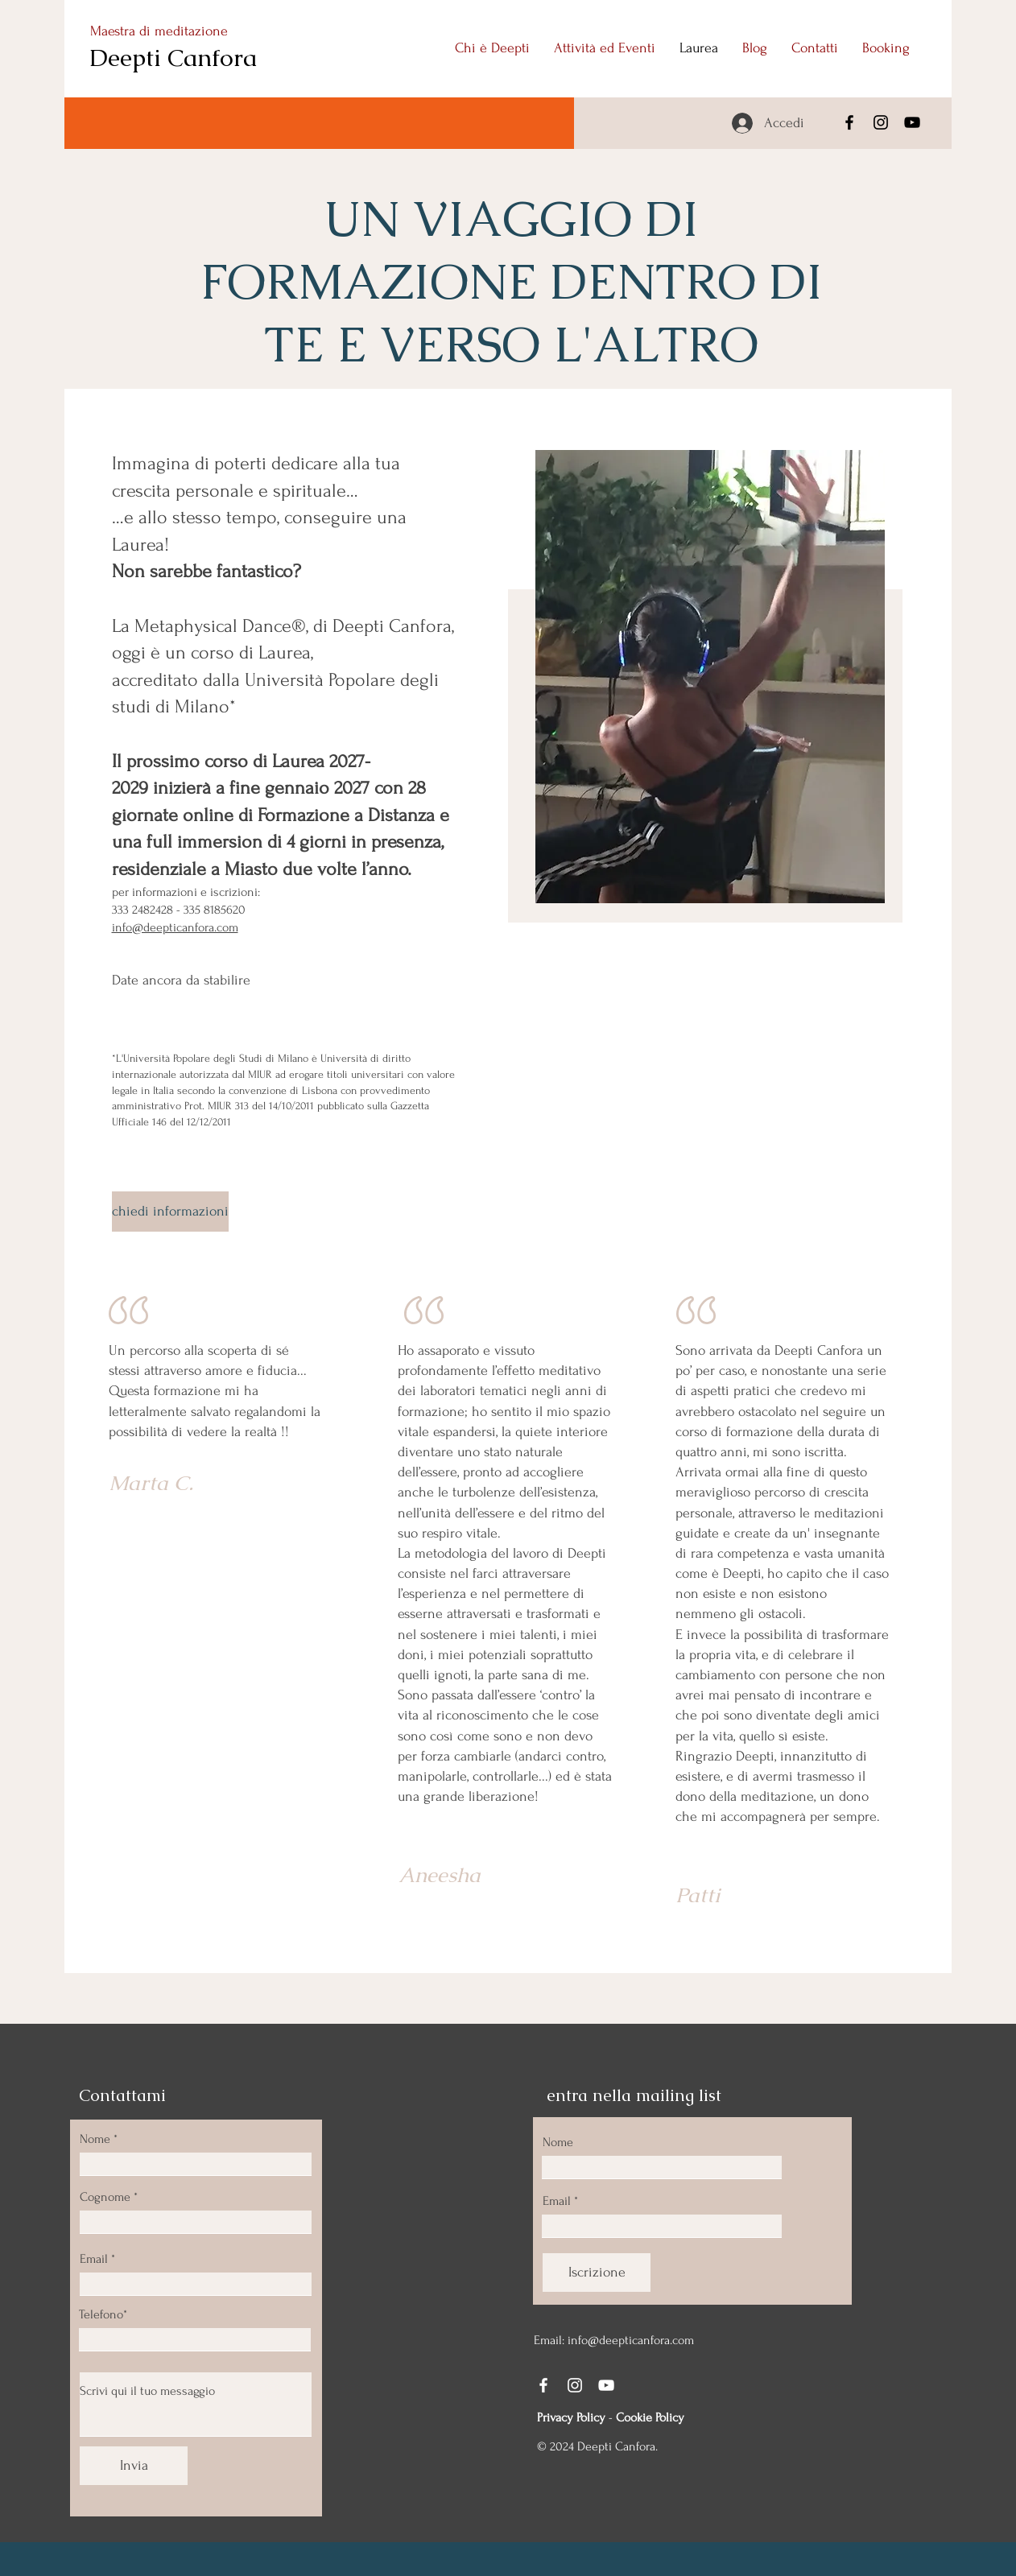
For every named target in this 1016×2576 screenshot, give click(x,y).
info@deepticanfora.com (175, 927)
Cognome (105, 2196)
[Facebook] (849, 122)
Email (94, 2258)
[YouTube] (912, 122)
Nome (95, 2138)
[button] (604, 48)
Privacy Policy (571, 2417)
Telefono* (103, 2314)
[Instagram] (880, 122)
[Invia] (133, 2466)
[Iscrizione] (596, 2272)
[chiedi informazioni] (170, 1211)
